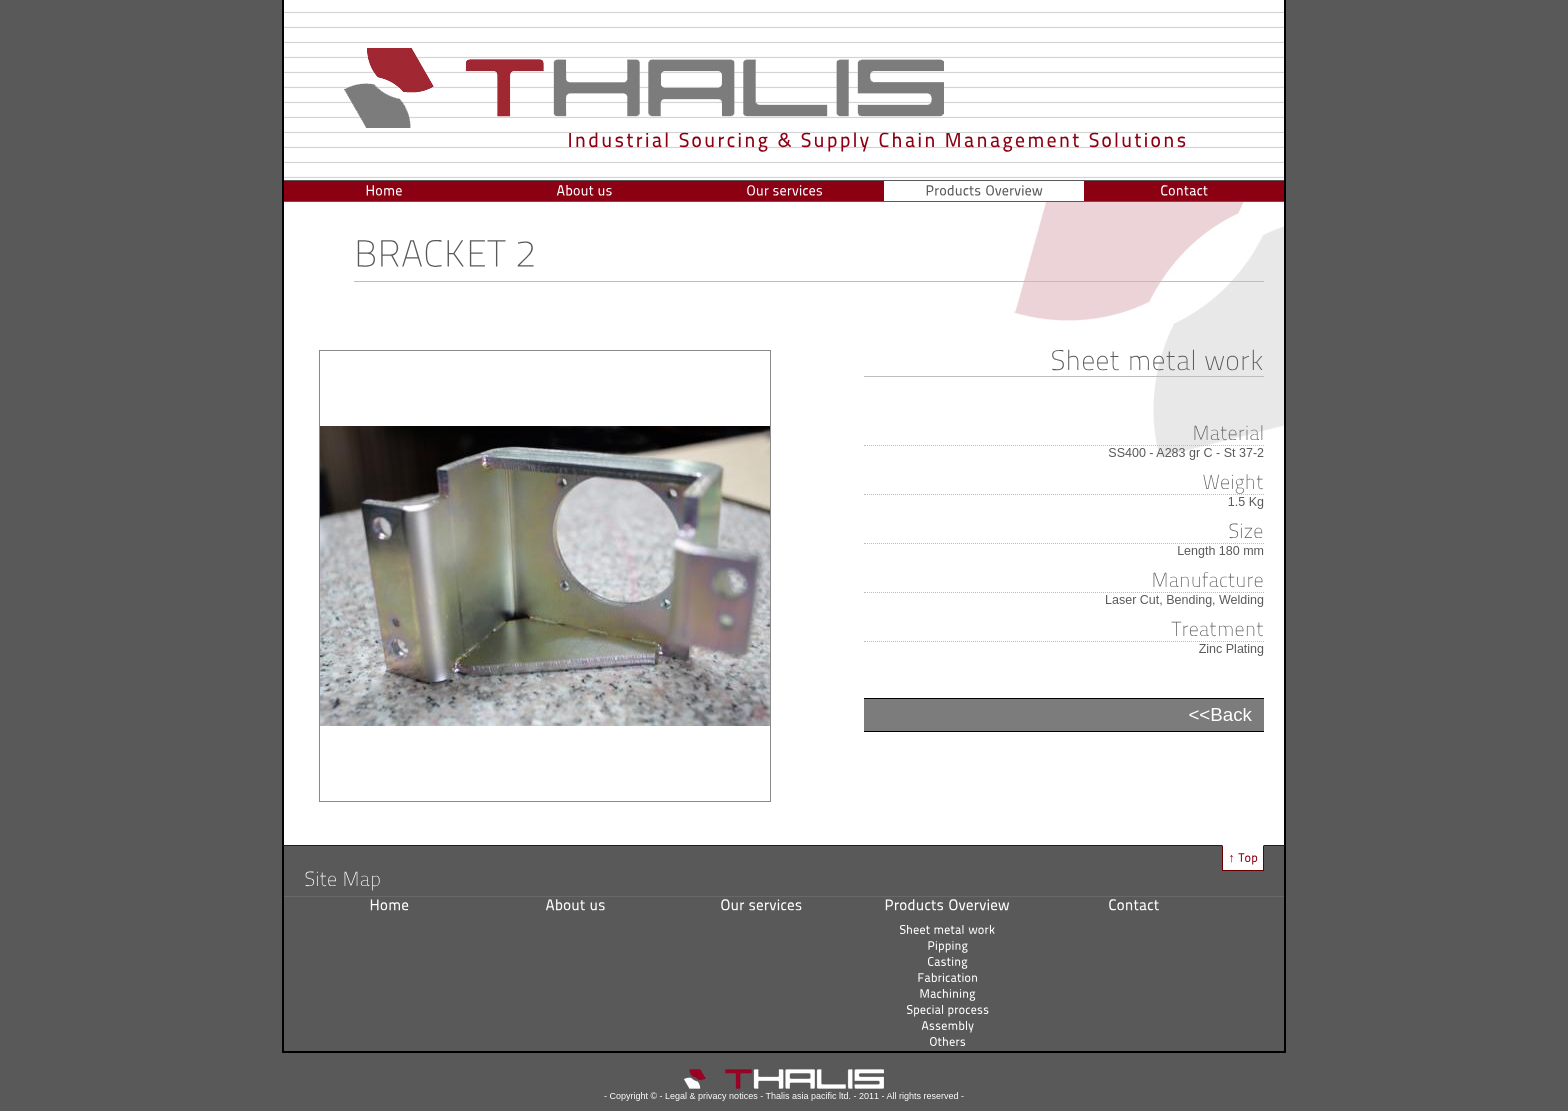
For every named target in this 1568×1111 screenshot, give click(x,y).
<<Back (1220, 714)
